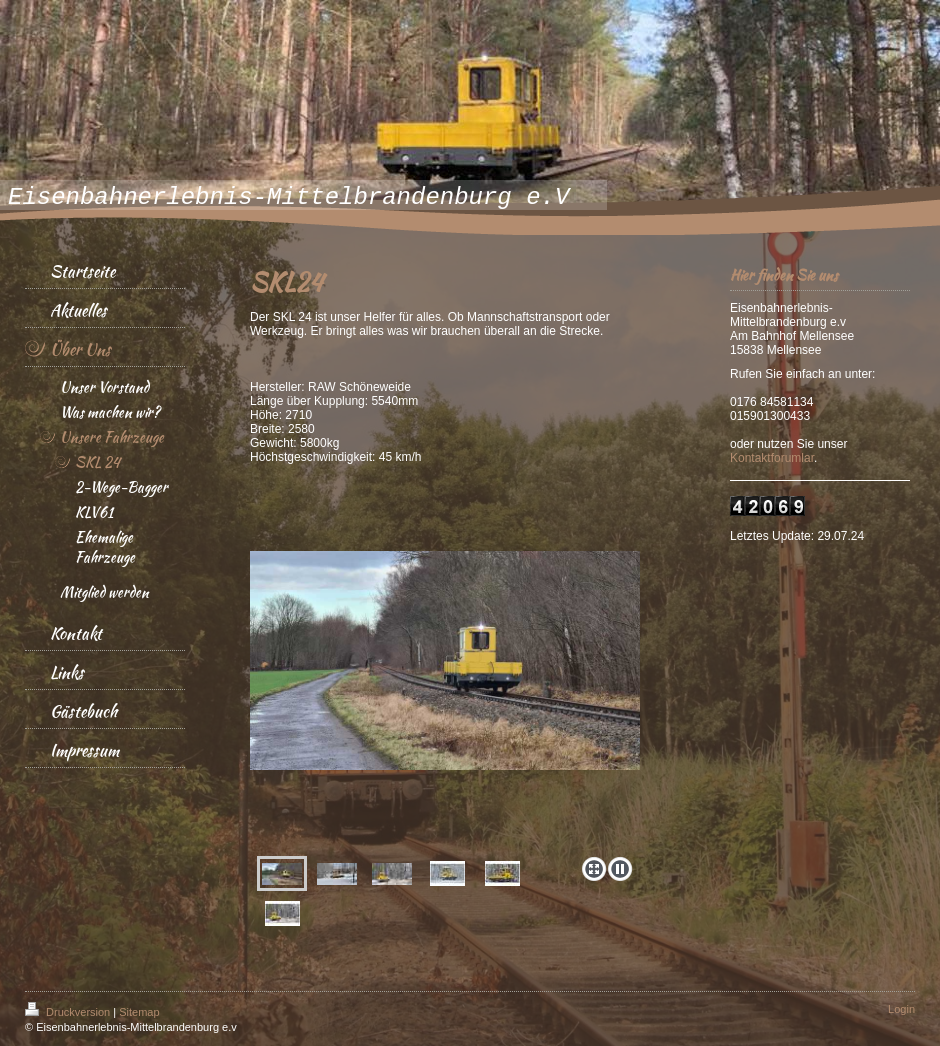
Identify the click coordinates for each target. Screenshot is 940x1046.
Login (901, 1009)
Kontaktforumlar (772, 458)
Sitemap (139, 1012)
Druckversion (69, 1012)
